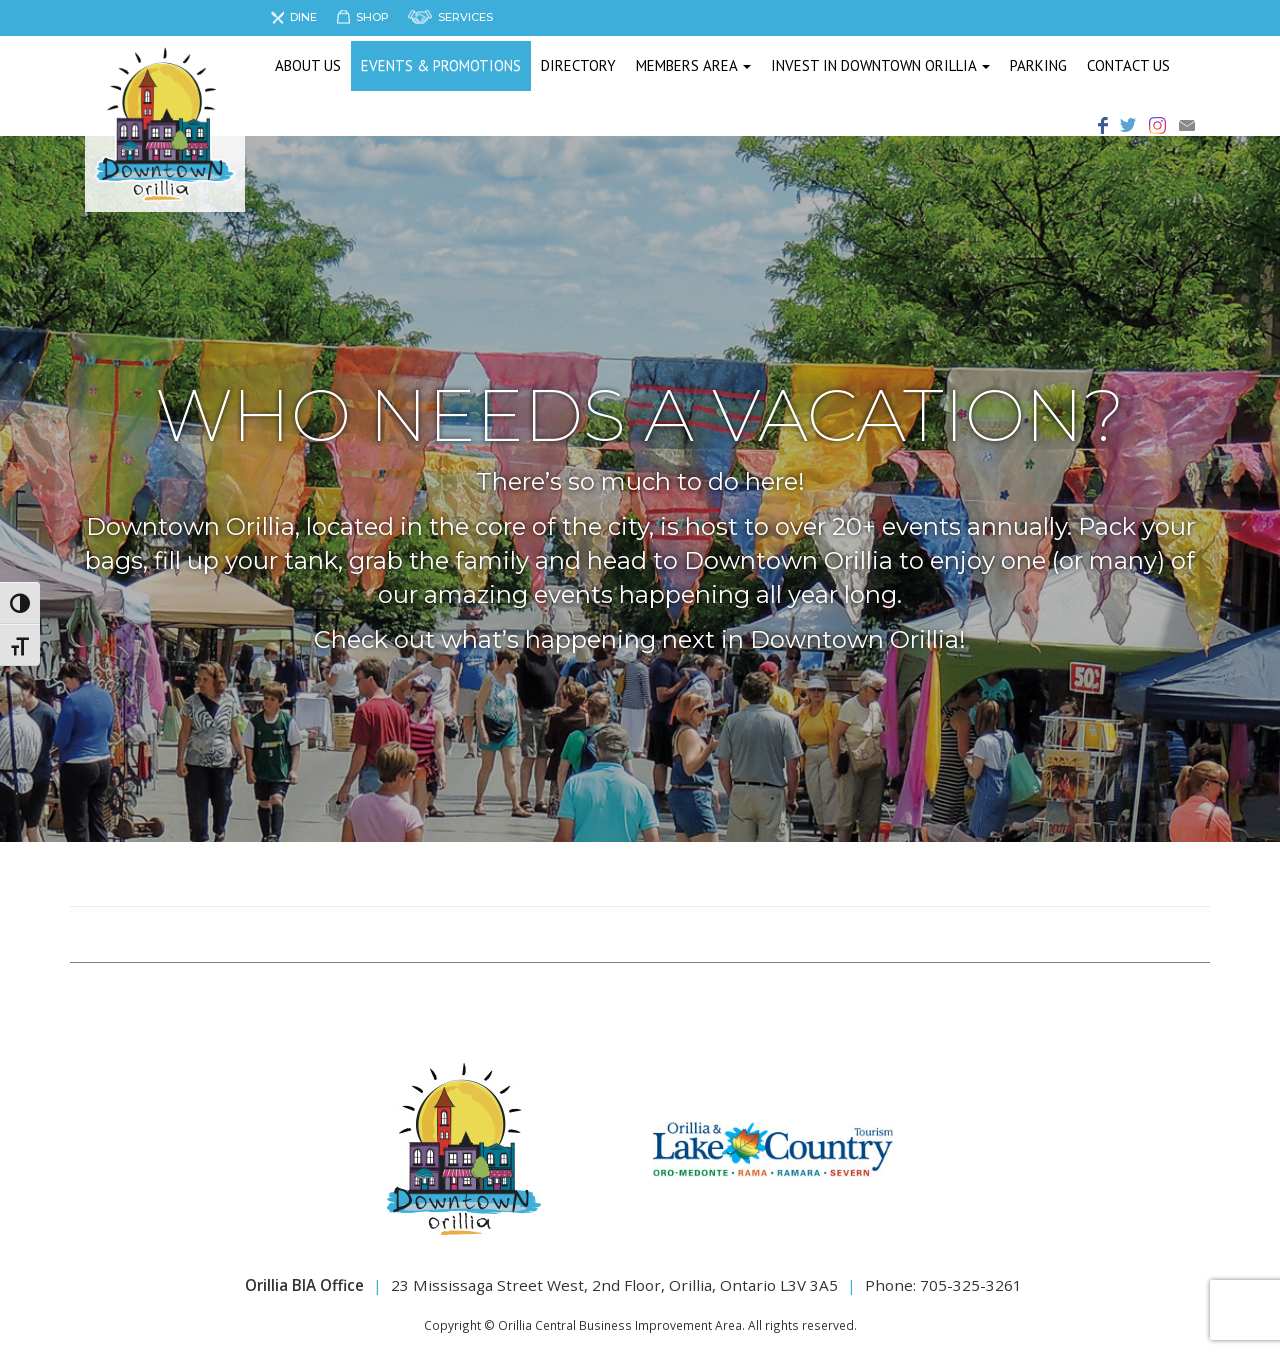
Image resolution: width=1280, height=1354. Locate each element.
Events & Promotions (441, 65)
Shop (372, 17)
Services (465, 17)
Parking (1038, 65)
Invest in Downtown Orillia (880, 65)
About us (308, 65)
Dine (303, 17)
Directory (578, 65)
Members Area (693, 65)
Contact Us (1128, 65)
